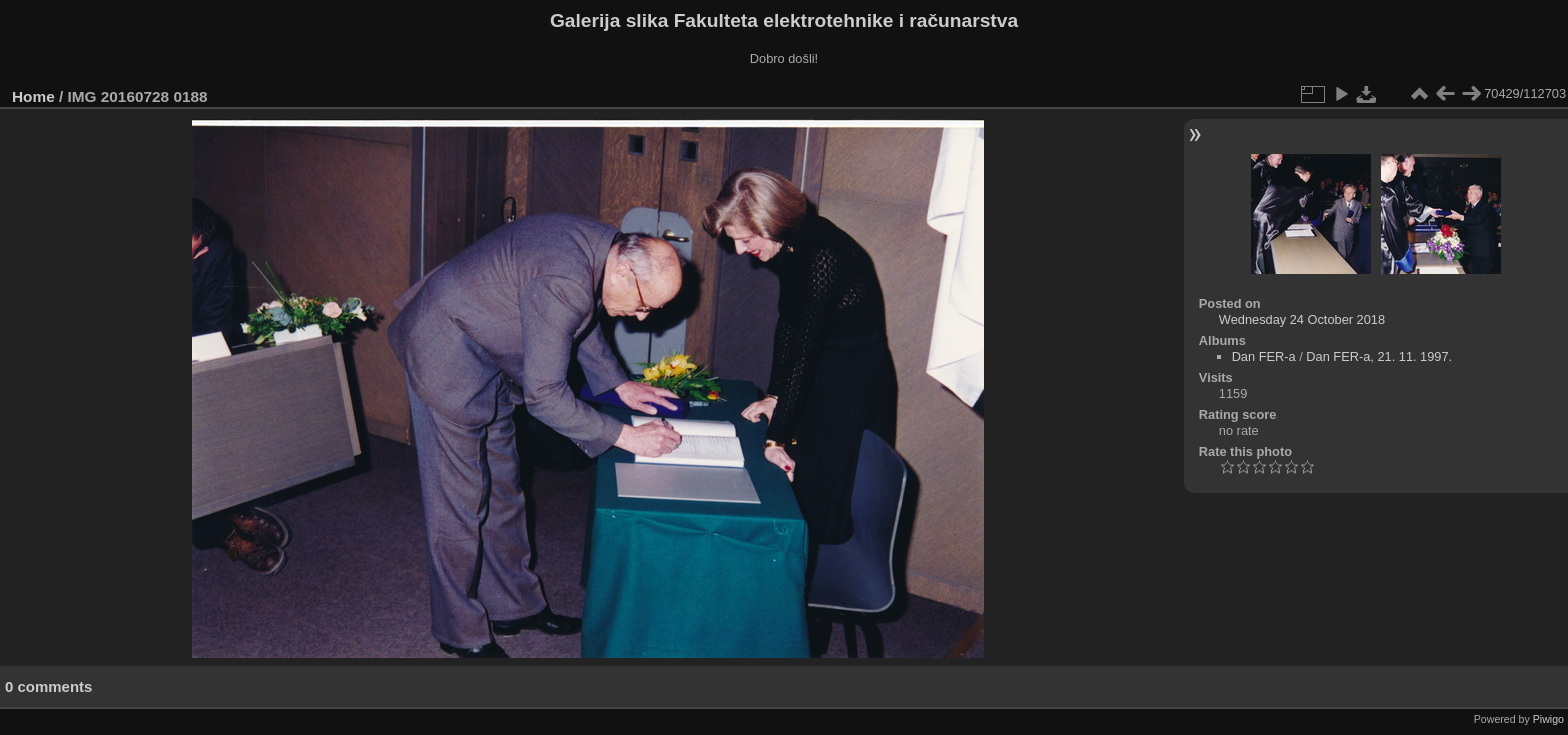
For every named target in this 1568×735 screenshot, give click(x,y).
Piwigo (1548, 719)
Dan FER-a (1264, 356)
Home (33, 96)
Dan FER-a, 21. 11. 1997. (1379, 356)
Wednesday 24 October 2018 (1302, 319)
